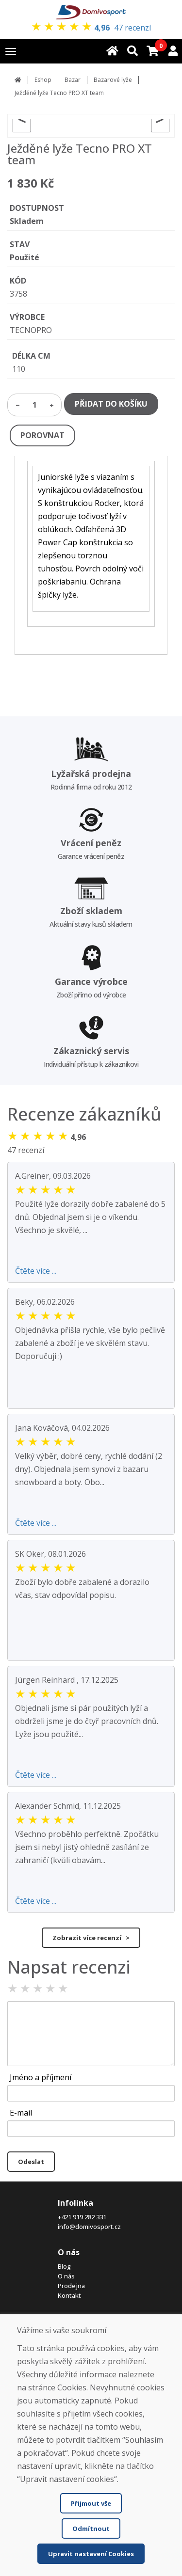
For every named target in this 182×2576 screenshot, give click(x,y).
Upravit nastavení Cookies (91, 2553)
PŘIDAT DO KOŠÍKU (111, 403)
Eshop (42, 80)
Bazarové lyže (113, 80)
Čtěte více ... (35, 1270)
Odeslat (31, 2161)
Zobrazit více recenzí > (91, 1937)
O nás (66, 2276)
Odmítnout (91, 2528)
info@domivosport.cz (89, 2226)
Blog (64, 2266)
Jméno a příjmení (40, 2077)
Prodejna (71, 2285)
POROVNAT (42, 435)
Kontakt (69, 2295)
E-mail (21, 2112)
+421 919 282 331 (82, 2217)
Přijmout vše (91, 2503)
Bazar (73, 80)
